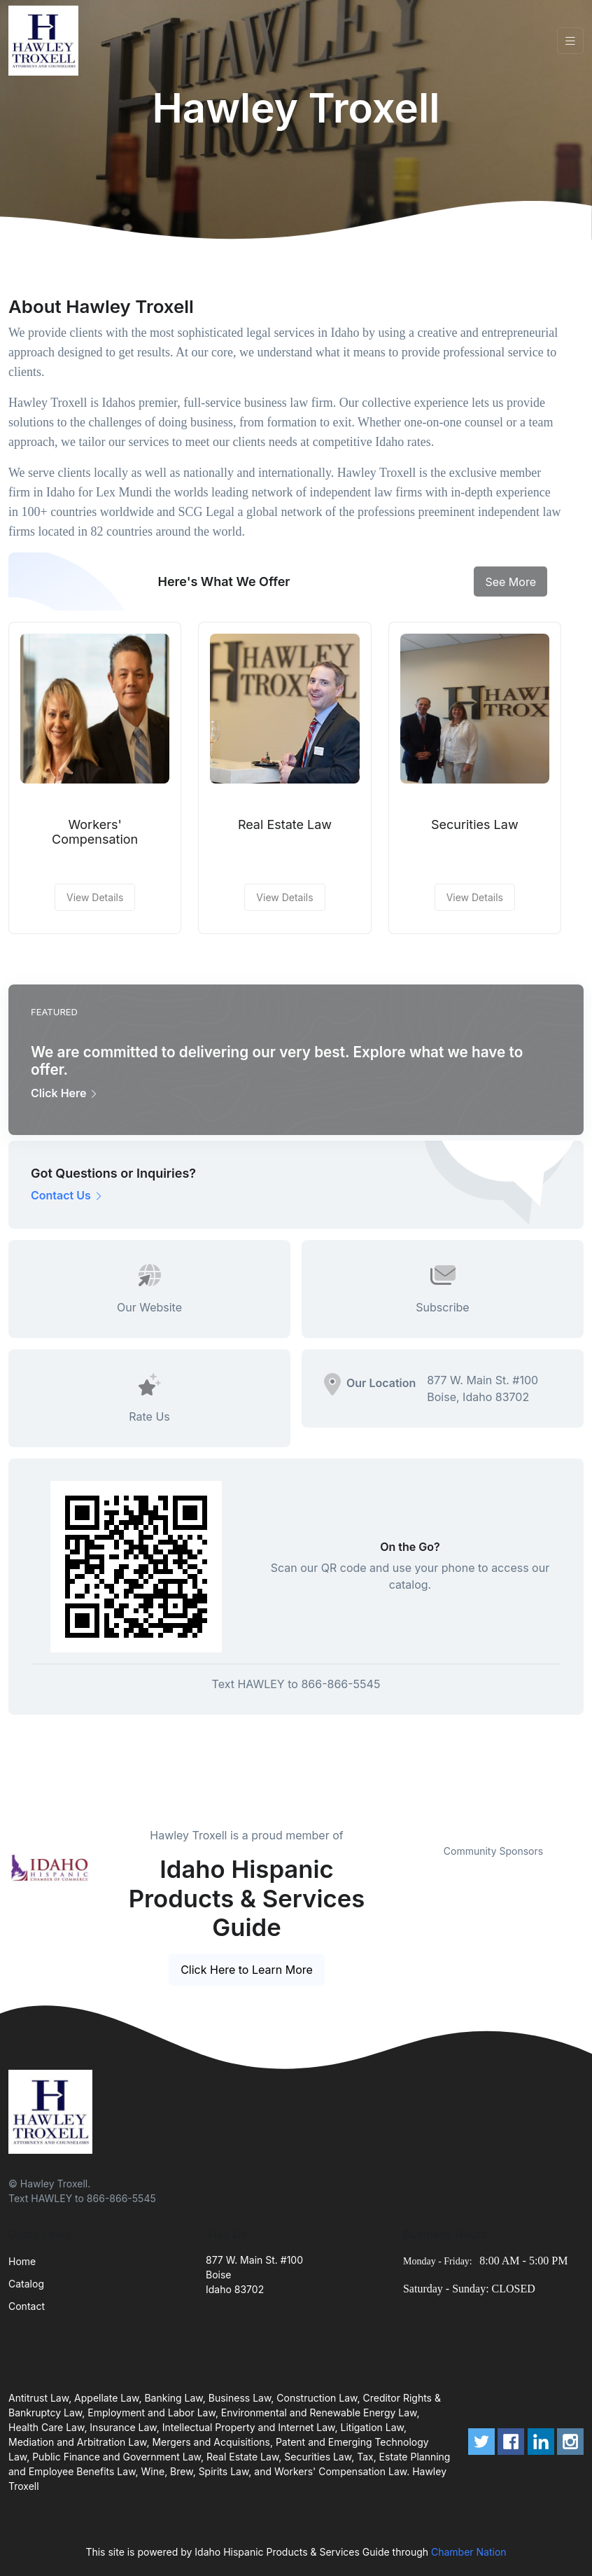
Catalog (26, 2284)
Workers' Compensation (95, 832)
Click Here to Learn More (247, 1970)
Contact (26, 2306)
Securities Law (475, 824)
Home (22, 2261)
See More (510, 582)
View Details (94, 897)
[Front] (46, 41)
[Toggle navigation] (570, 41)
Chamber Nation (469, 2552)
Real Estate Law (285, 824)
